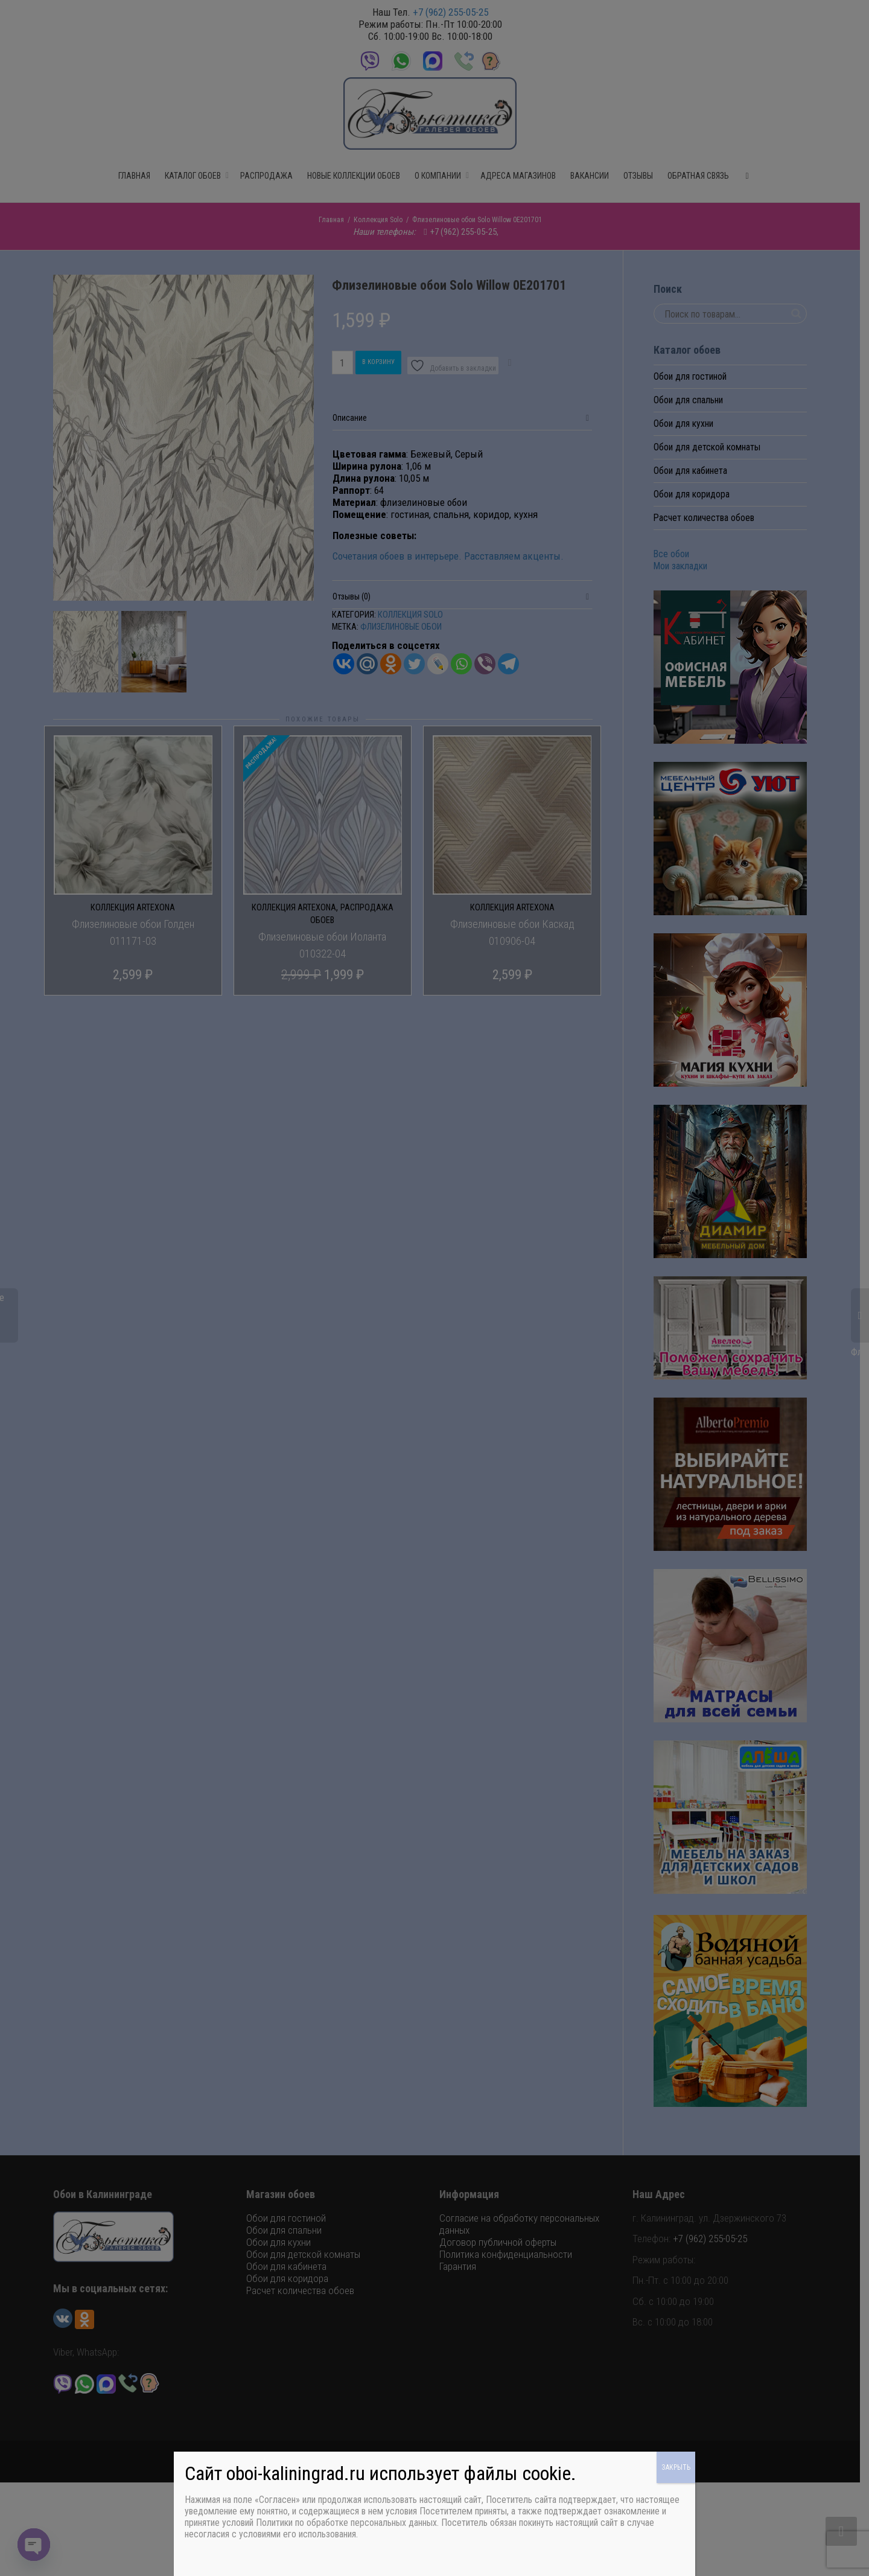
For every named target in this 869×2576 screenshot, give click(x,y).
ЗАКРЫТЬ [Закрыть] (675, 2467)
